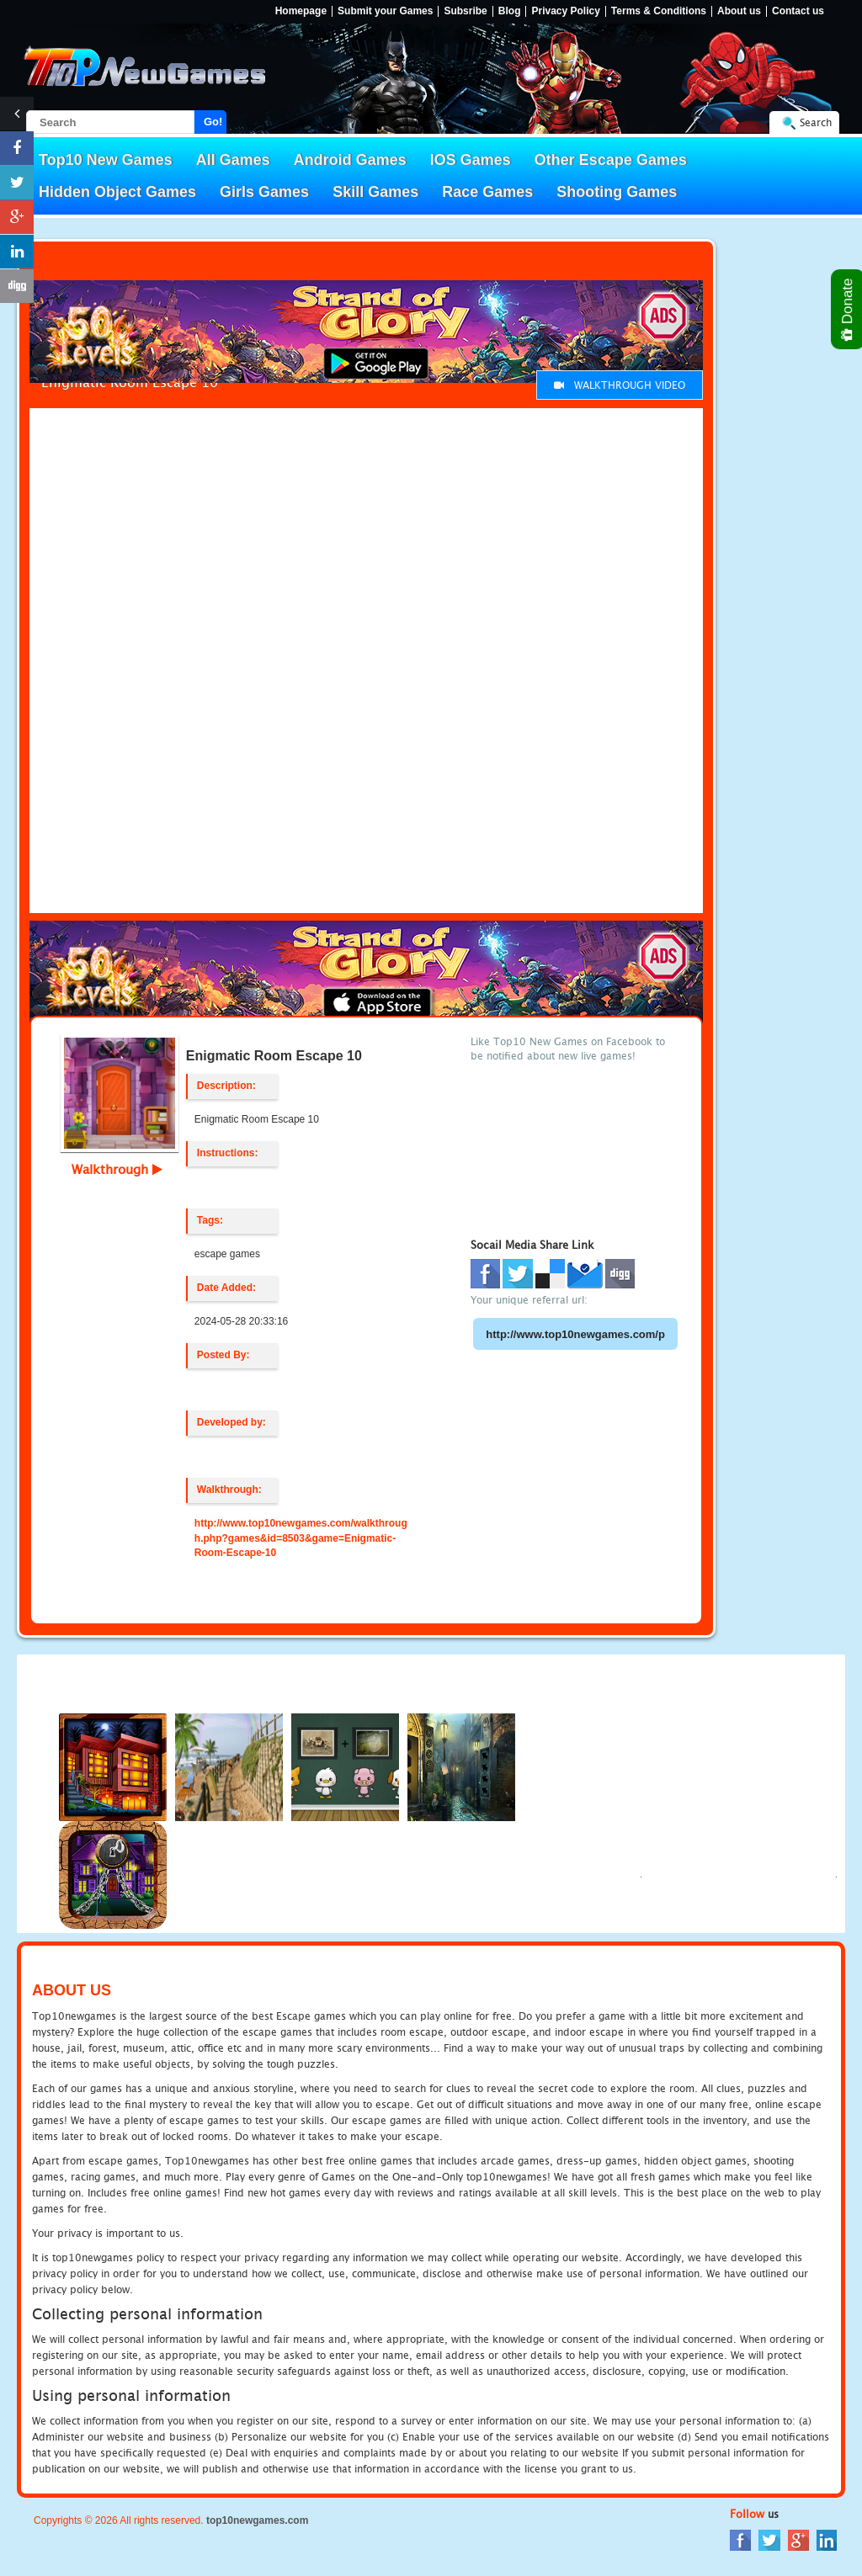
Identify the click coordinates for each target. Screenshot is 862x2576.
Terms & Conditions (658, 11)
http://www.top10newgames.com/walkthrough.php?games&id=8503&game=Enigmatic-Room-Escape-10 (300, 1537)
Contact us (798, 11)
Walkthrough (117, 1168)
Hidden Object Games (117, 191)
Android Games (350, 159)
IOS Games (470, 159)
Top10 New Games (106, 159)
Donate (848, 309)
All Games (233, 159)
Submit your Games (385, 11)
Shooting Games (616, 191)
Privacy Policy (565, 11)
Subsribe (465, 11)
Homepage (301, 11)
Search (816, 122)
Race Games (487, 191)
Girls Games (264, 191)
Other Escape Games (611, 159)
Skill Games (375, 191)
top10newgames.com (257, 2520)
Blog (509, 11)
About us (739, 11)
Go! (213, 121)
